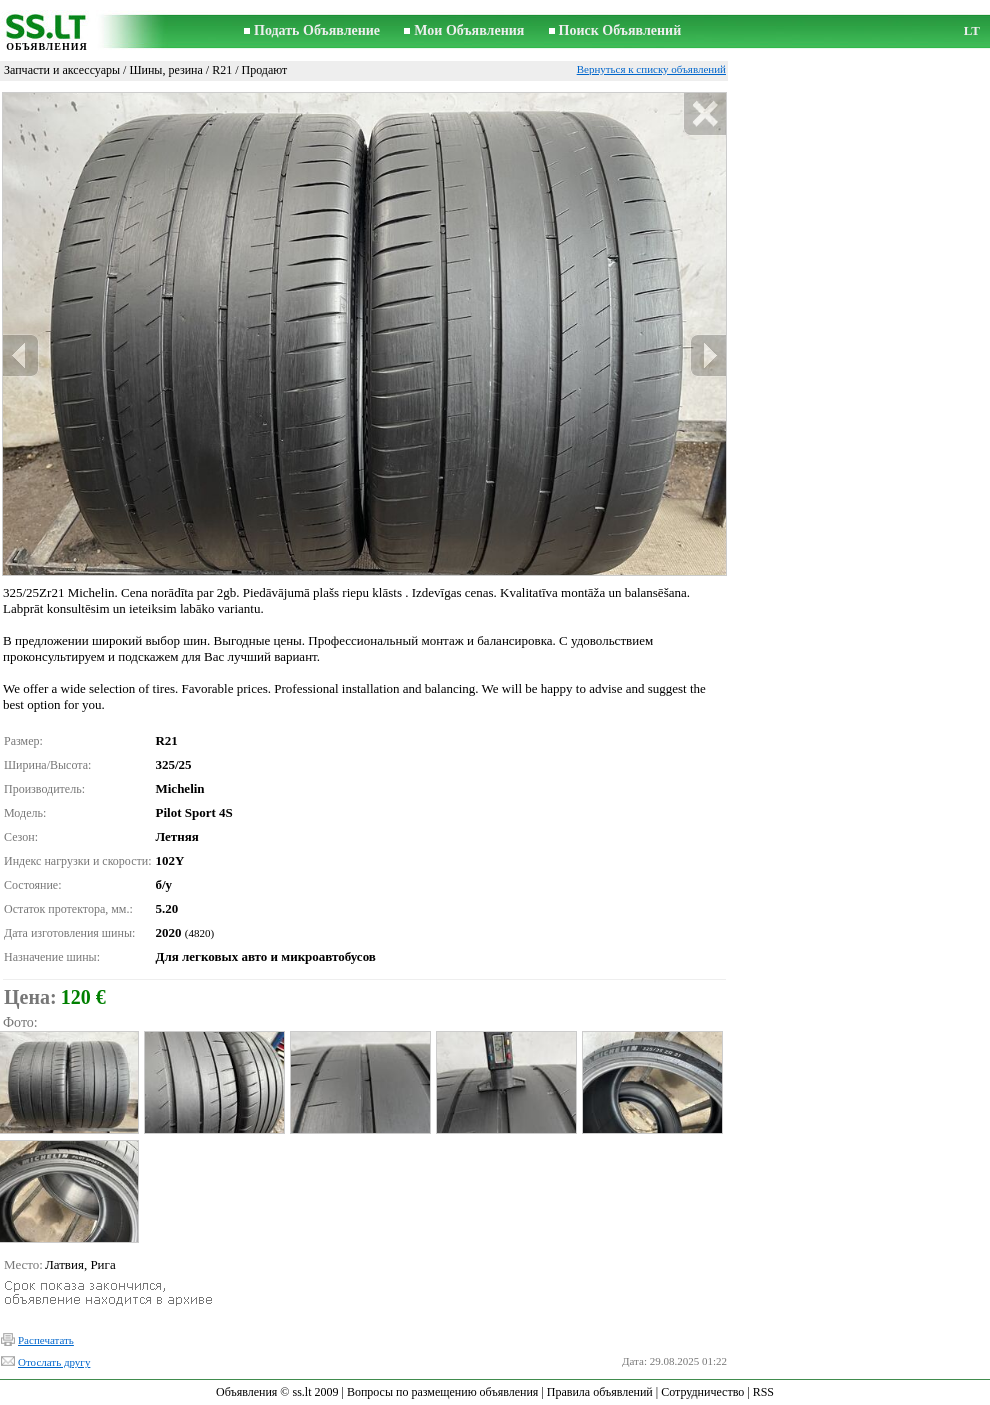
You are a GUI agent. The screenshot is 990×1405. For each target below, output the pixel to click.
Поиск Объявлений (620, 30)
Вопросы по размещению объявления (442, 1392)
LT (972, 30)
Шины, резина (165, 70)
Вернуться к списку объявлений (651, 69)
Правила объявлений (600, 1392)
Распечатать (46, 1340)
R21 (222, 70)
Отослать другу (54, 1362)
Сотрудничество (702, 1392)
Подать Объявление (317, 30)
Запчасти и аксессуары (62, 70)
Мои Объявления (469, 30)
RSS (763, 1392)
